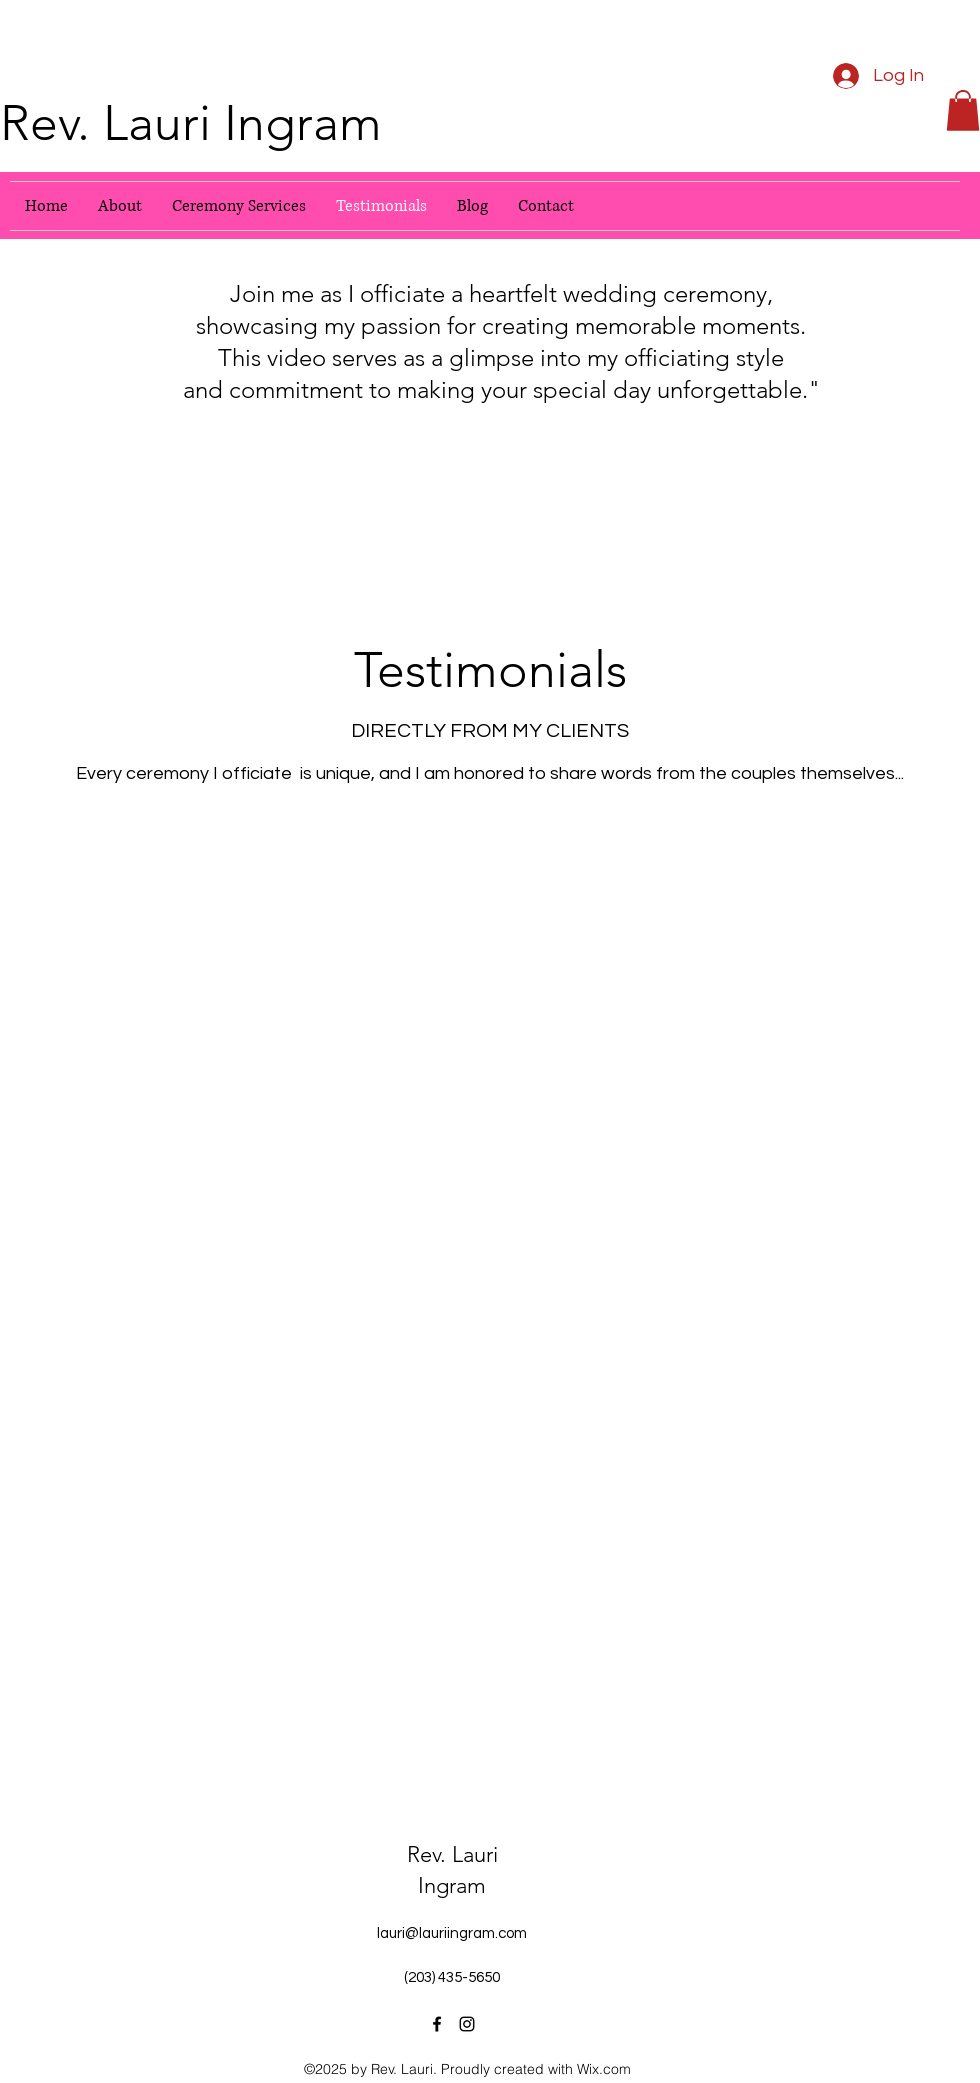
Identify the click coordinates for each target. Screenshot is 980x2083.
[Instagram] (467, 2024)
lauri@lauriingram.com (452, 1933)
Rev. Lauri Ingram (191, 123)
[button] (963, 110)
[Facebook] (437, 2024)
